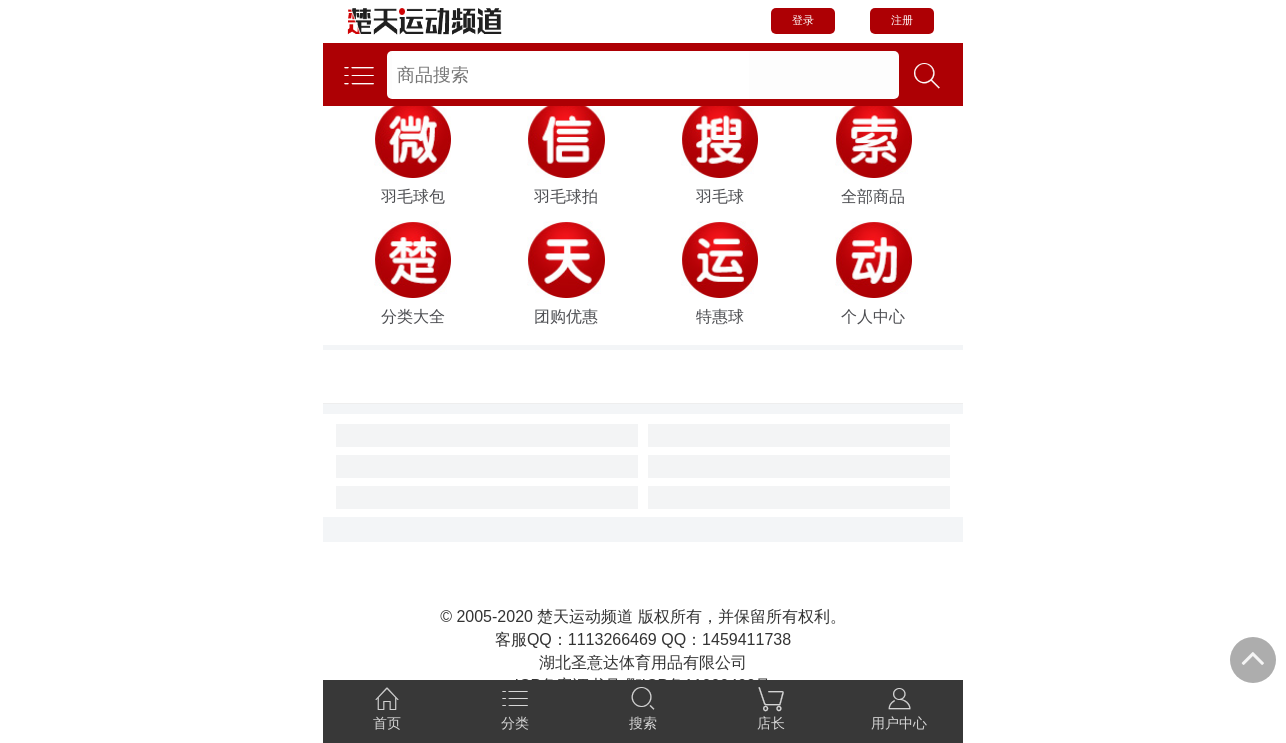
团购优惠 (566, 316)
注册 (902, 20)
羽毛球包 (413, 196)
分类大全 (413, 316)
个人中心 (873, 316)
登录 (803, 20)
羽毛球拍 (566, 196)
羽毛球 (720, 196)
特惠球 (720, 316)
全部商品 (873, 196)
